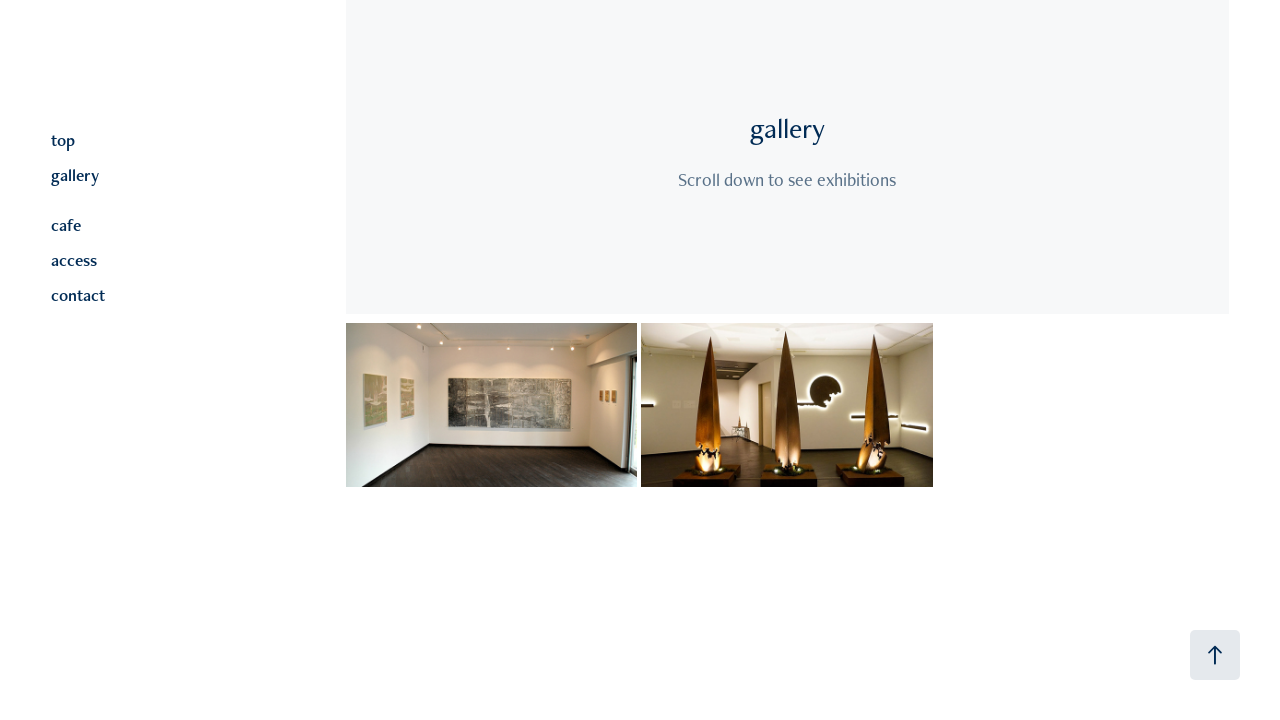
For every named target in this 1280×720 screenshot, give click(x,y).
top (63, 140)
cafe (66, 225)
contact (78, 295)
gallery (75, 175)
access (74, 260)
